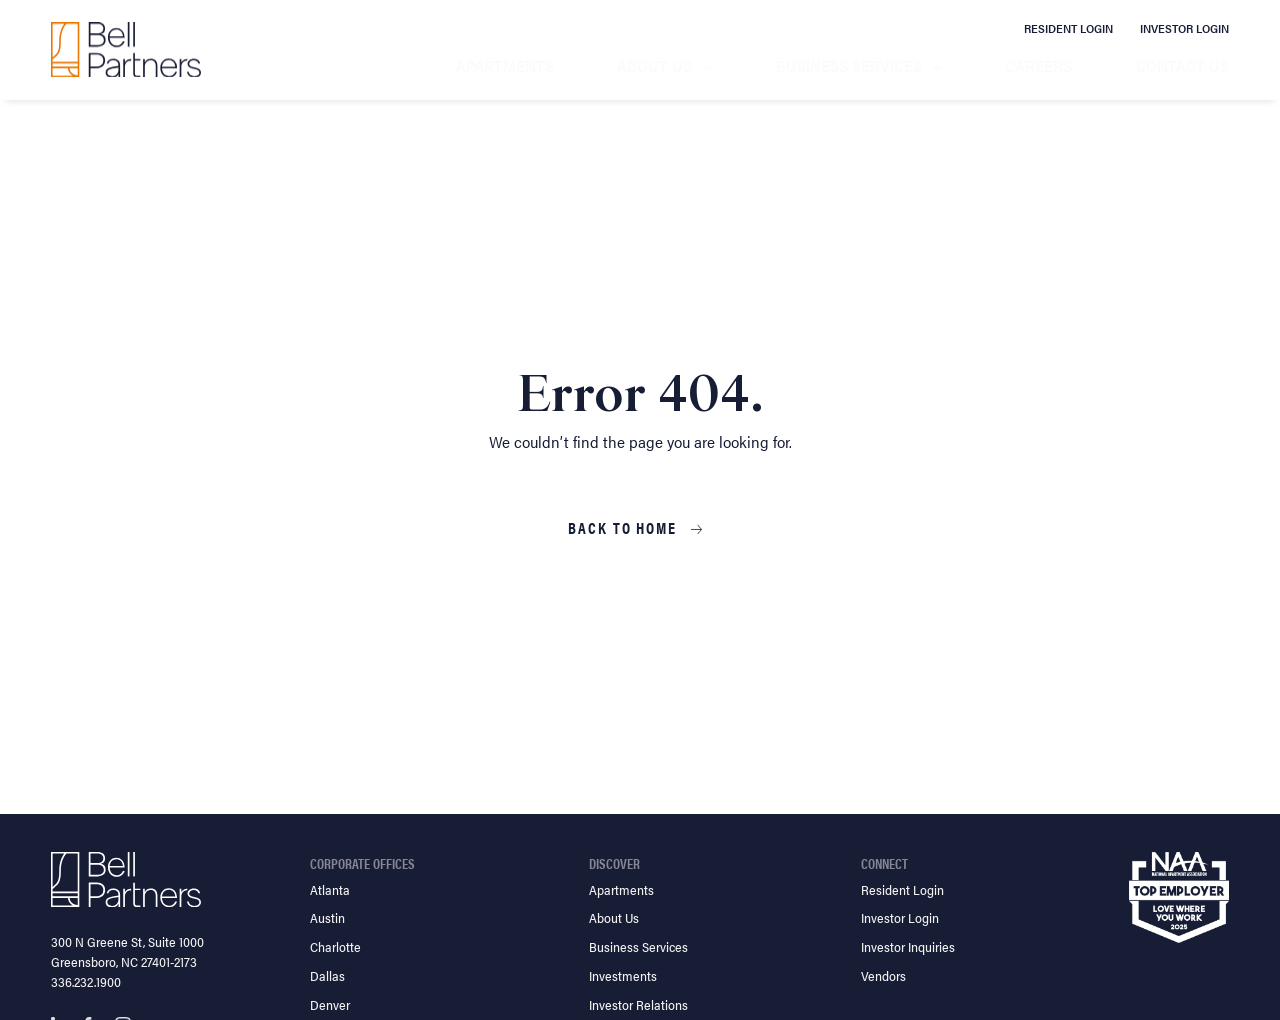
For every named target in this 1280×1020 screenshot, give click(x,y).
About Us (654, 65)
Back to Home (625, 528)
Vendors (883, 975)
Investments (623, 975)
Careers (1038, 65)
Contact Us (1182, 65)
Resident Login (1068, 28)
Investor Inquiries (908, 946)
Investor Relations (638, 1004)
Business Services (849, 65)
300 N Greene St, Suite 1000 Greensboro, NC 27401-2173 (127, 951)
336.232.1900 (86, 981)
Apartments (505, 65)
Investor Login (1184, 28)
